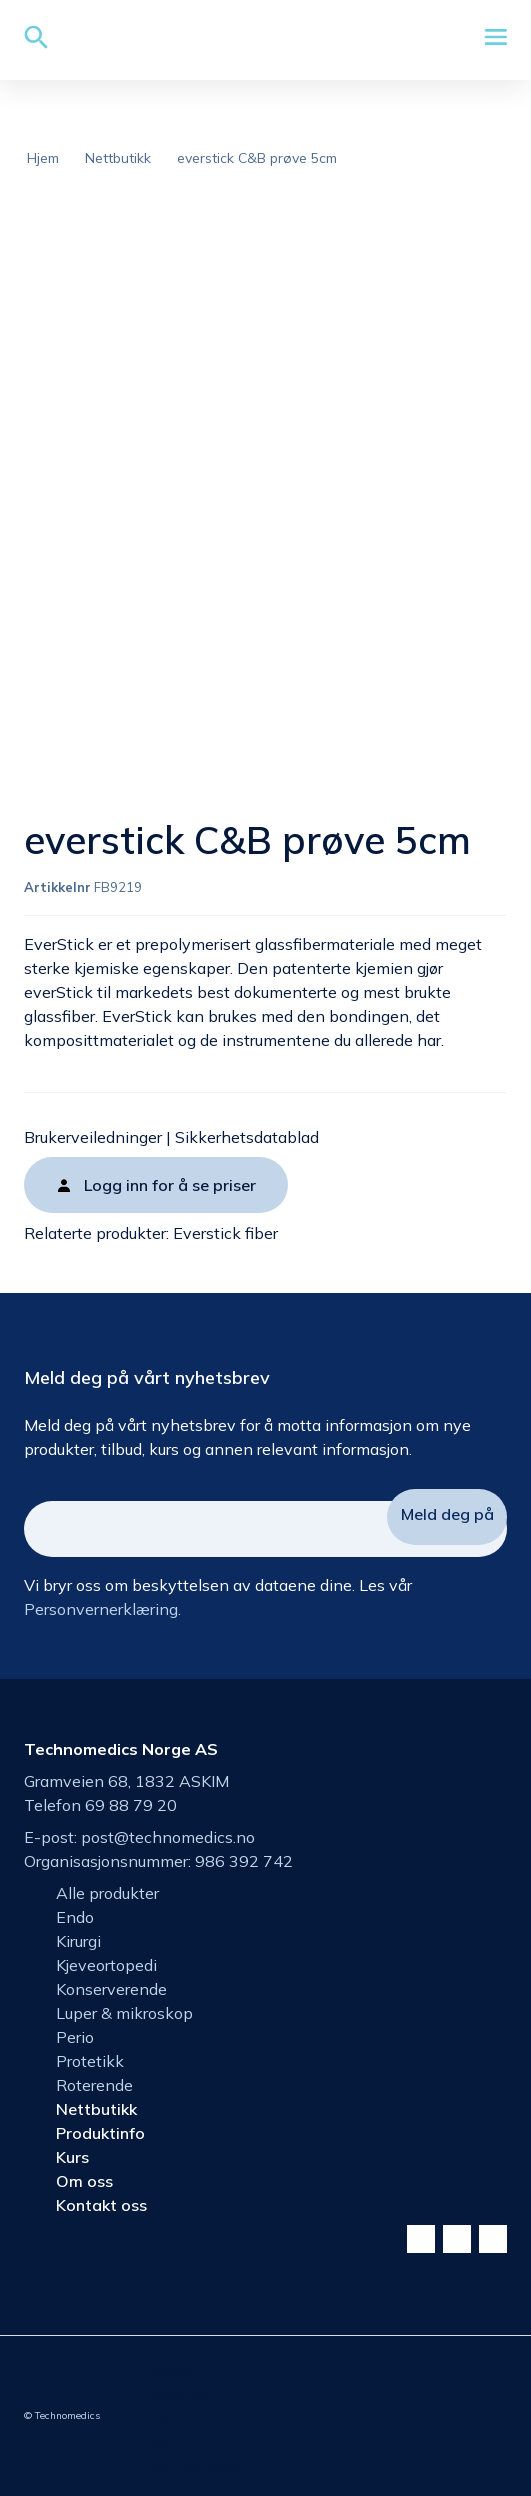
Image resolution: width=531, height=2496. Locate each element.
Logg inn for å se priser (170, 1185)
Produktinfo (100, 2133)
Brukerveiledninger (93, 1137)
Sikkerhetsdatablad (247, 1137)
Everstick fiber (225, 1233)
